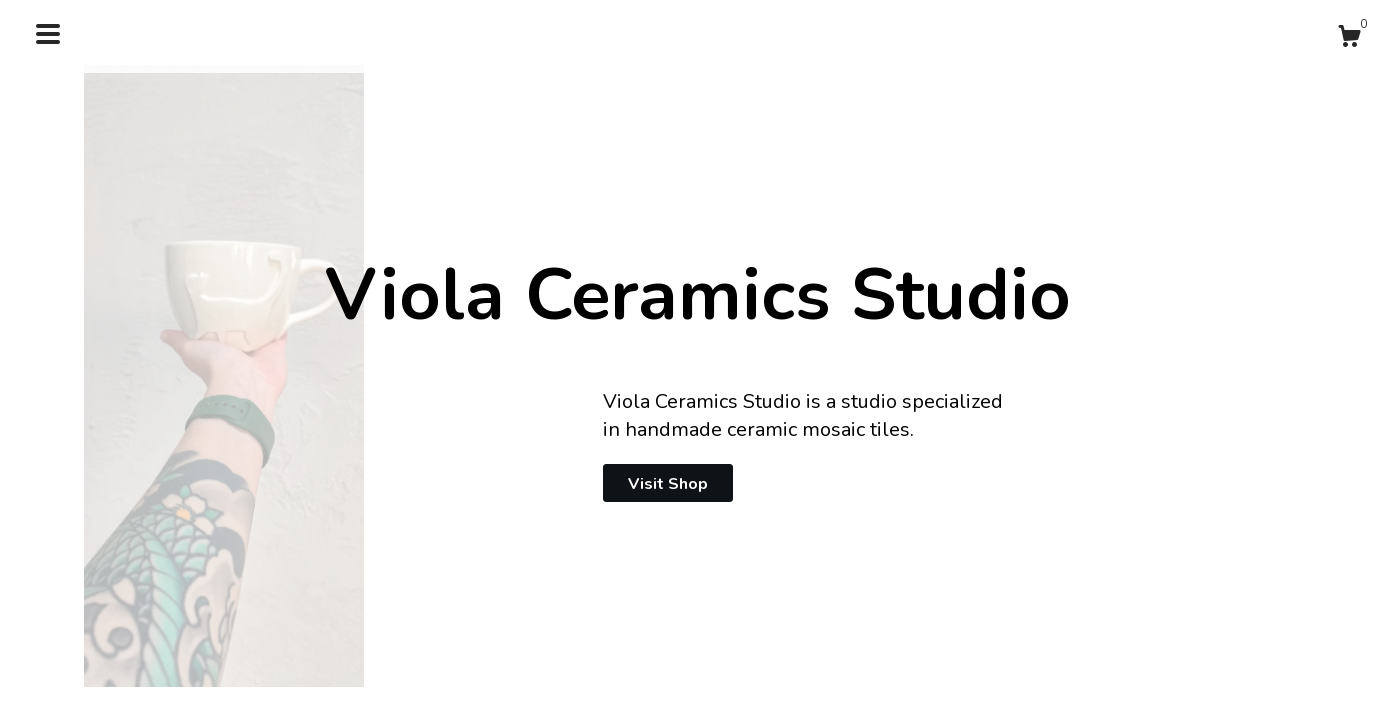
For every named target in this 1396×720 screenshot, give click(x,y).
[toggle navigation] (48, 34)
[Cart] (1349, 39)
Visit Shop (668, 484)
